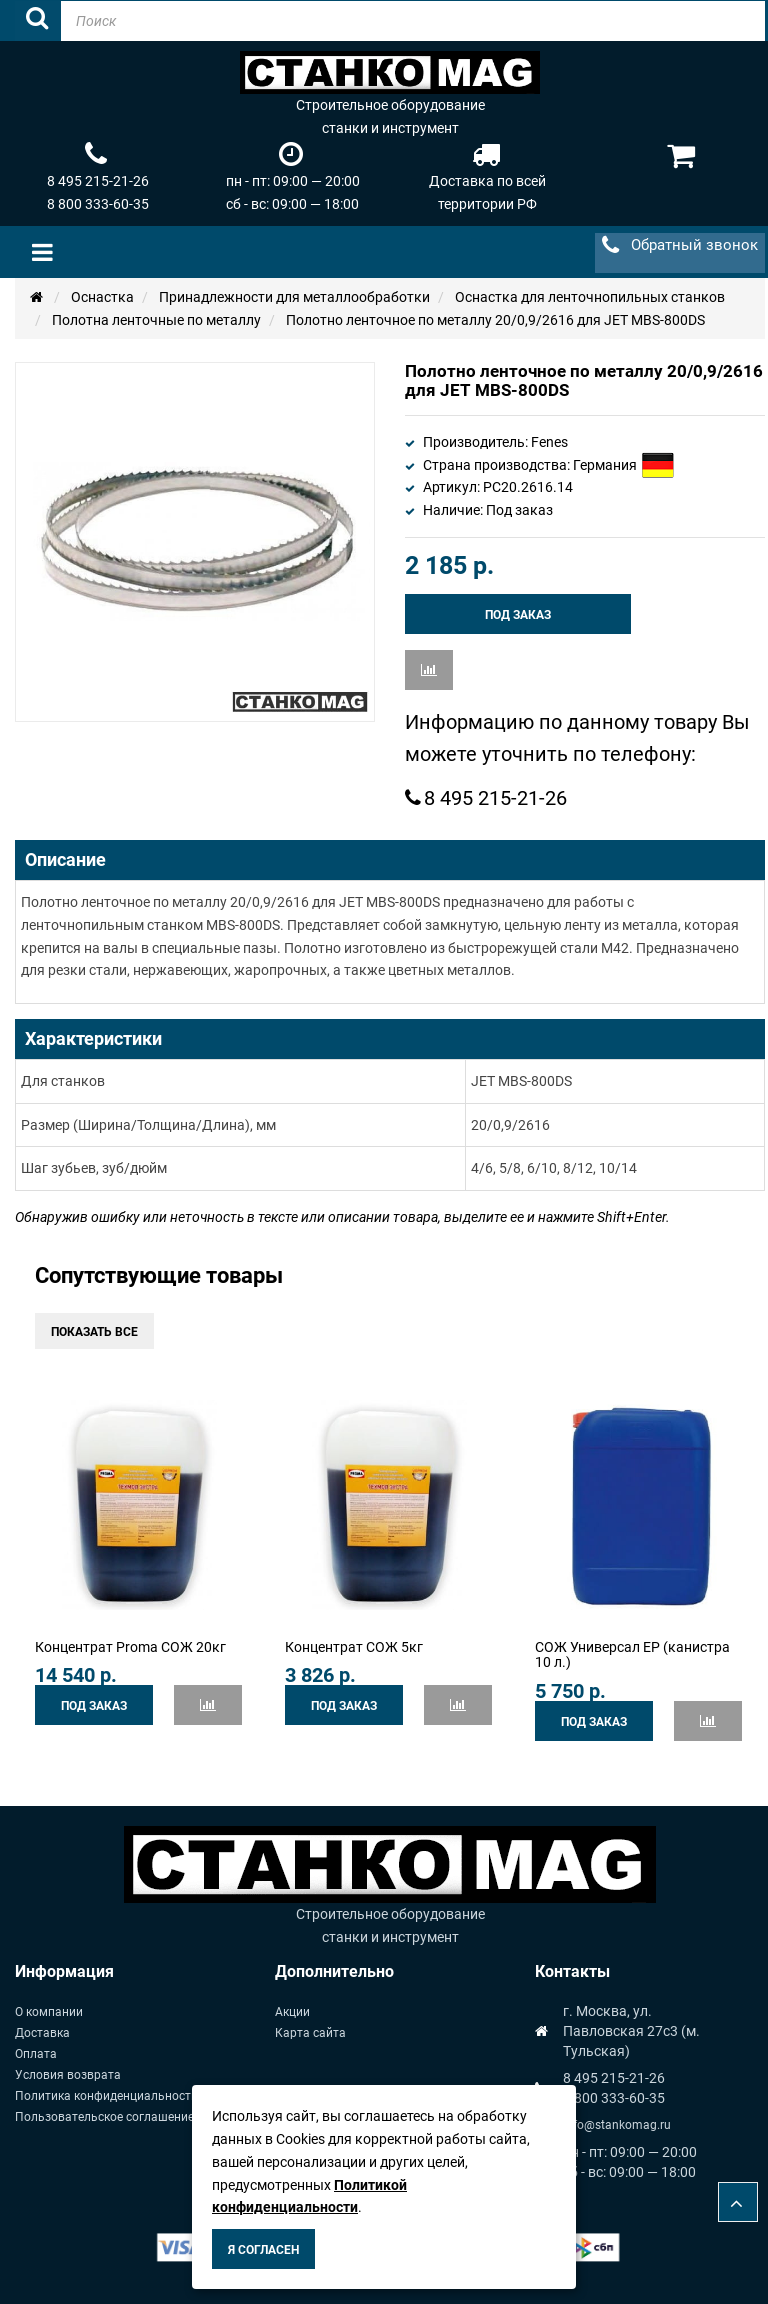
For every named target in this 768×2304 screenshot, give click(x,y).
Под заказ (518, 615)
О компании (49, 2012)
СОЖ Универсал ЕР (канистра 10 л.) (632, 1654)
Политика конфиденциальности (106, 2096)
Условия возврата (68, 2075)
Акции (292, 2012)
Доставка (42, 2033)
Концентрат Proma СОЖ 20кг (130, 1647)
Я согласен (263, 2250)
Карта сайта (310, 2033)
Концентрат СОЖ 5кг (354, 1647)
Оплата (36, 2054)
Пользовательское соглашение (104, 2117)
